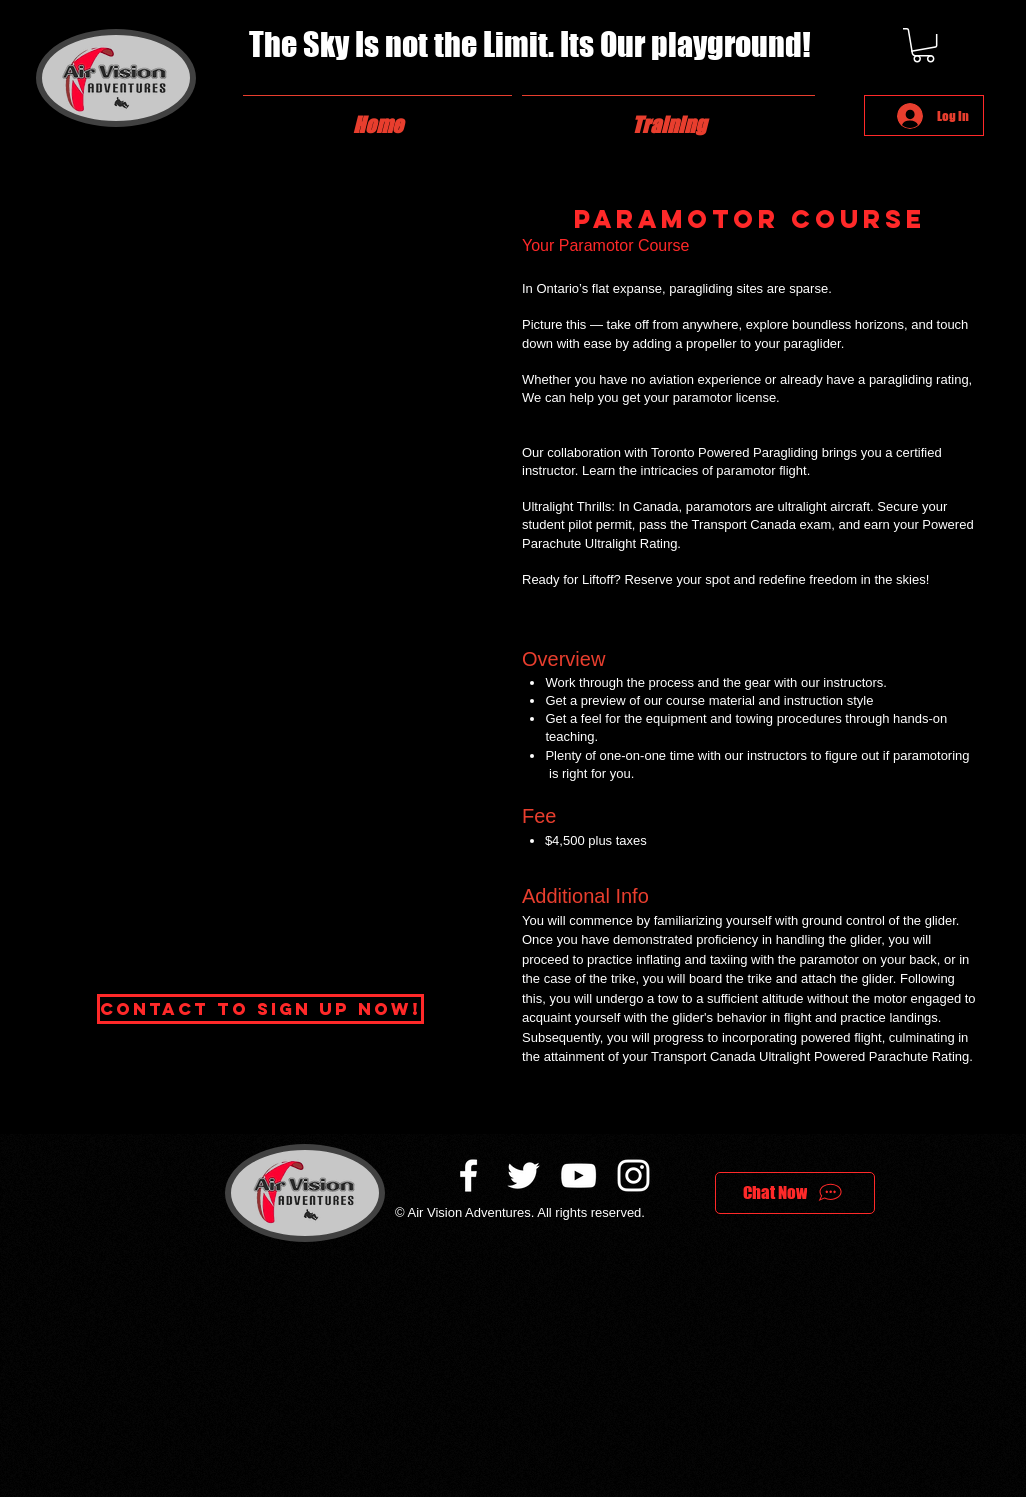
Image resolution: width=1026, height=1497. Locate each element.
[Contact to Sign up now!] (260, 1009)
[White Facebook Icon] (468, 1175)
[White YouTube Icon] (578, 1175)
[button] (923, 45)
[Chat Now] (795, 1193)
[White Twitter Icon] (523, 1175)
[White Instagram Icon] (633, 1175)
